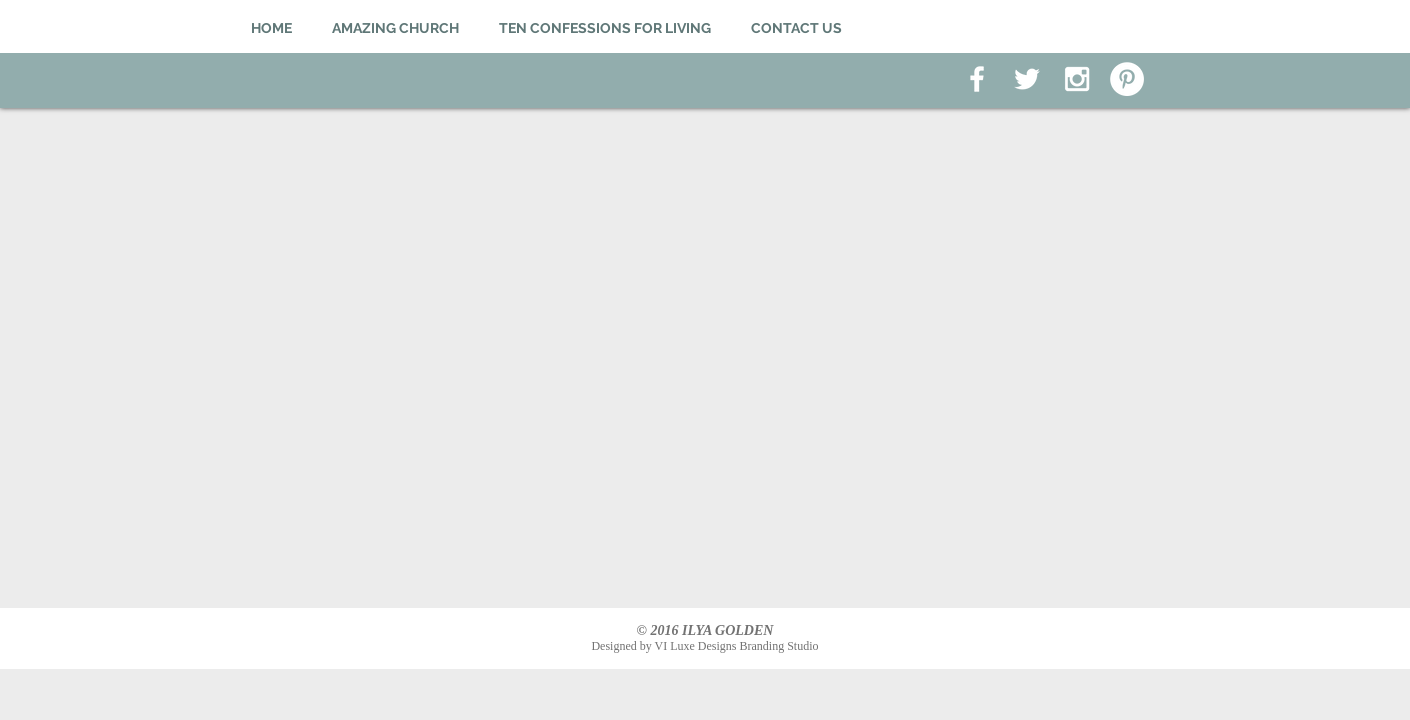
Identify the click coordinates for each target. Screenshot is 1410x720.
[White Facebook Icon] (977, 79)
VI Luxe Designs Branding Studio (737, 646)
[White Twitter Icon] (1027, 79)
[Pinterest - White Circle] (1127, 79)
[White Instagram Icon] (1077, 79)
